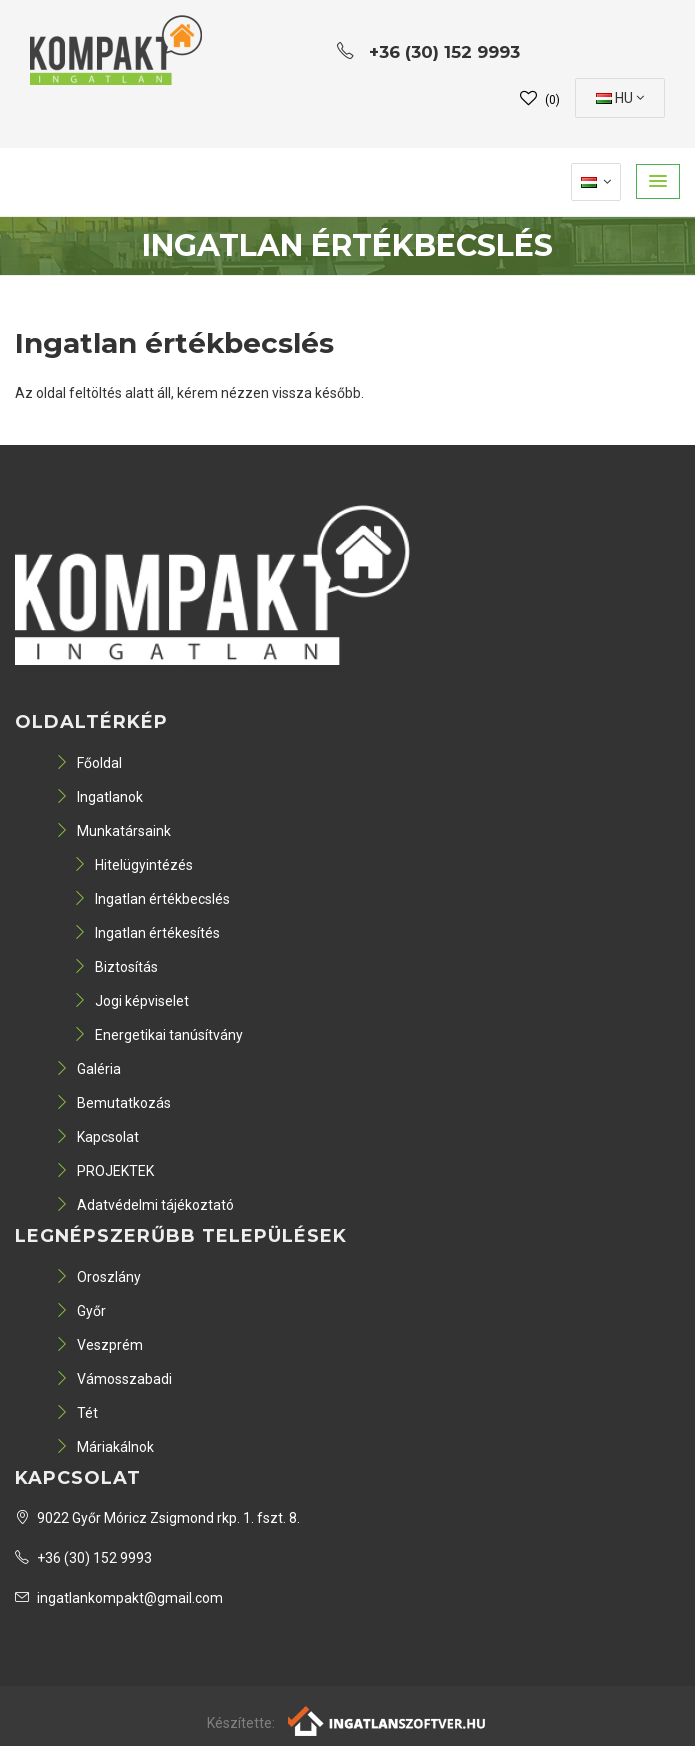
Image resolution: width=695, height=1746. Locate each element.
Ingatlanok (99, 797)
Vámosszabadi (113, 1379)
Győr (80, 1311)
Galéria (88, 1069)
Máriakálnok (104, 1447)
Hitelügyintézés (133, 865)
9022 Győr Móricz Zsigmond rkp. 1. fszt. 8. (157, 1518)
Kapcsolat (97, 1137)
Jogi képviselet (131, 1001)
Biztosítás (115, 967)
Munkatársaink (113, 831)
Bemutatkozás (113, 1103)
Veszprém (99, 1345)
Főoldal (88, 763)
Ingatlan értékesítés (146, 933)
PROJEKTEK (104, 1171)
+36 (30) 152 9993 (83, 1558)
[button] (658, 181)
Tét (76, 1413)
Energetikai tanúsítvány (158, 1035)
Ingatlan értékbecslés (151, 899)
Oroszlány (98, 1277)
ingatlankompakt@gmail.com (119, 1598)
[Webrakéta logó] (387, 1720)
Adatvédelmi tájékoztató (144, 1205)
